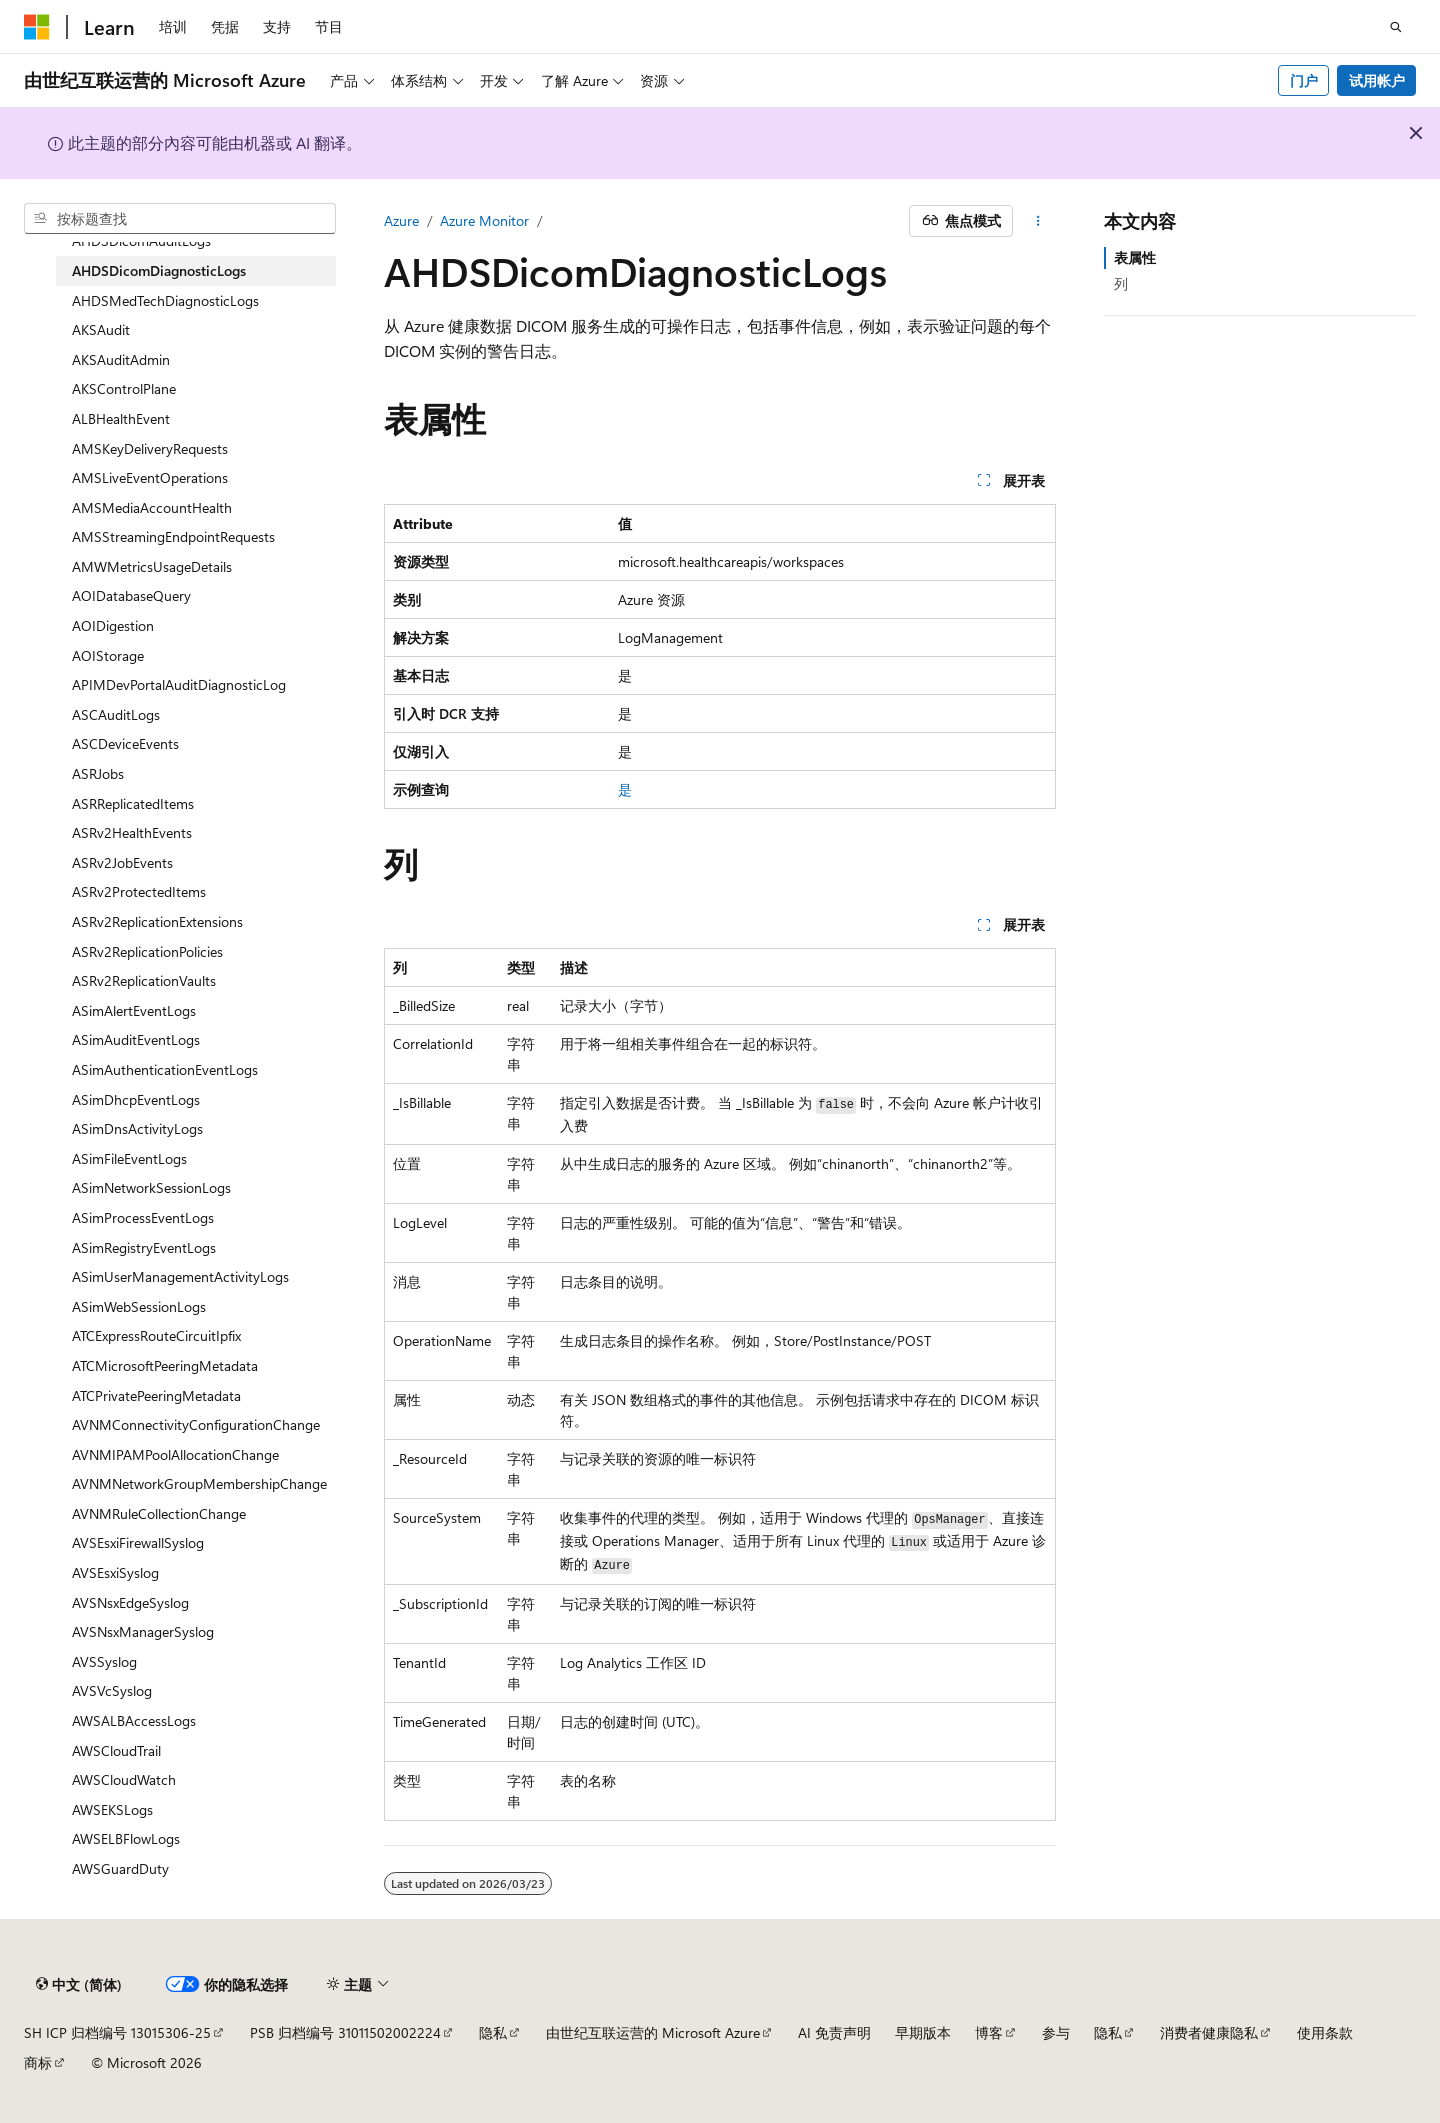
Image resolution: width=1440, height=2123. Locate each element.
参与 (1056, 2032)
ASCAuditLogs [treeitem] (116, 714)
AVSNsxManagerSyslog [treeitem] (143, 1631)
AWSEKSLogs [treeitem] (112, 1809)
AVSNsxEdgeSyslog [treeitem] (130, 1602)
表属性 (1135, 257)
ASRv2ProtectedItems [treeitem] (139, 891)
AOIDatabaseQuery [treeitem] (131, 595)
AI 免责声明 (834, 2032)
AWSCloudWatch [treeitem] (124, 1779)
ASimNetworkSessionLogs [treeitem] (151, 1187)
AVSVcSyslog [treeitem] (112, 1690)
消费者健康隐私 (1209, 2032)
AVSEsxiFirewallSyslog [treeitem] (138, 1542)
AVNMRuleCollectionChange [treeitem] (159, 1513)
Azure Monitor (484, 220)
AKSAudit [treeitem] (101, 329)
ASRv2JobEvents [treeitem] (122, 862)
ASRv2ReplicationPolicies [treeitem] (147, 951)
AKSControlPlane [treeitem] (124, 388)
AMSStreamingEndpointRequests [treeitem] (173, 536)
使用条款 (1325, 2032)
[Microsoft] (37, 27)
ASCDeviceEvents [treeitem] (125, 743)
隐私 (493, 2032)
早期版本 (923, 2032)
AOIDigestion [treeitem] (113, 625)
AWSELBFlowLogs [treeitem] (126, 1838)
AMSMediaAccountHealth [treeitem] (152, 507)
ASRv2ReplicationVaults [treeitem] (144, 980)
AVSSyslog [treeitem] (104, 1661)
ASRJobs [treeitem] (98, 773)
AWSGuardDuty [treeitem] (120, 1868)
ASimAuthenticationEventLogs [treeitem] (165, 1069)
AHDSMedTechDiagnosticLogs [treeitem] (165, 300)
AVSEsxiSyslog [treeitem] (115, 1572)
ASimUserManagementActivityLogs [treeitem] (180, 1276)
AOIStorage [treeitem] (108, 655)
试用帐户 (1377, 80)
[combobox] (180, 219)
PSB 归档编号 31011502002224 (345, 2032)
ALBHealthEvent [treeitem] (121, 418)
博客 (989, 2032)
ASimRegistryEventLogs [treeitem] (144, 1247)
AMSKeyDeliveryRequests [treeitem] (150, 448)
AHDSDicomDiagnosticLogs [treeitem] (159, 270)
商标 (38, 2062)
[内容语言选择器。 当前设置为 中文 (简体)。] (79, 1984)
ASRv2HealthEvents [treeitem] (132, 832)
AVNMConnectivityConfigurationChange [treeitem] (196, 1424)
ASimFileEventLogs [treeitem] (129, 1158)
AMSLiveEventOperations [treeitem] (150, 477)
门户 (1304, 80)
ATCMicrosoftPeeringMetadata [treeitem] (165, 1365)
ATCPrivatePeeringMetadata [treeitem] (156, 1395)
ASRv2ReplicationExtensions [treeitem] (157, 921)
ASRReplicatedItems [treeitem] (133, 803)
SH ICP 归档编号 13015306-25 (117, 2032)
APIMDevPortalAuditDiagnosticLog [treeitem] (179, 684)
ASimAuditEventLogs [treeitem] (136, 1039)
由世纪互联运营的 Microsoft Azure (653, 2032)
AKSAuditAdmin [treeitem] (121, 359)
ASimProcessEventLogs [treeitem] (143, 1217)
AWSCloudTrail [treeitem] (116, 1750)
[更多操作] (1038, 221)
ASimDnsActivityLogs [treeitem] (137, 1128)
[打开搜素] (1396, 27)
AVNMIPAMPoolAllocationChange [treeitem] (175, 1454)
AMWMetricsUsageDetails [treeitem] (152, 566)
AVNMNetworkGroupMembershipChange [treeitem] (199, 1483)
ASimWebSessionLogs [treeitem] (139, 1306)
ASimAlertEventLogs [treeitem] (134, 1010)
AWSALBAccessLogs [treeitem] (134, 1720)
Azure (401, 220)
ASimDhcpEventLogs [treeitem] (136, 1099)
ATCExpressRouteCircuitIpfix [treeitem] (156, 1335)
